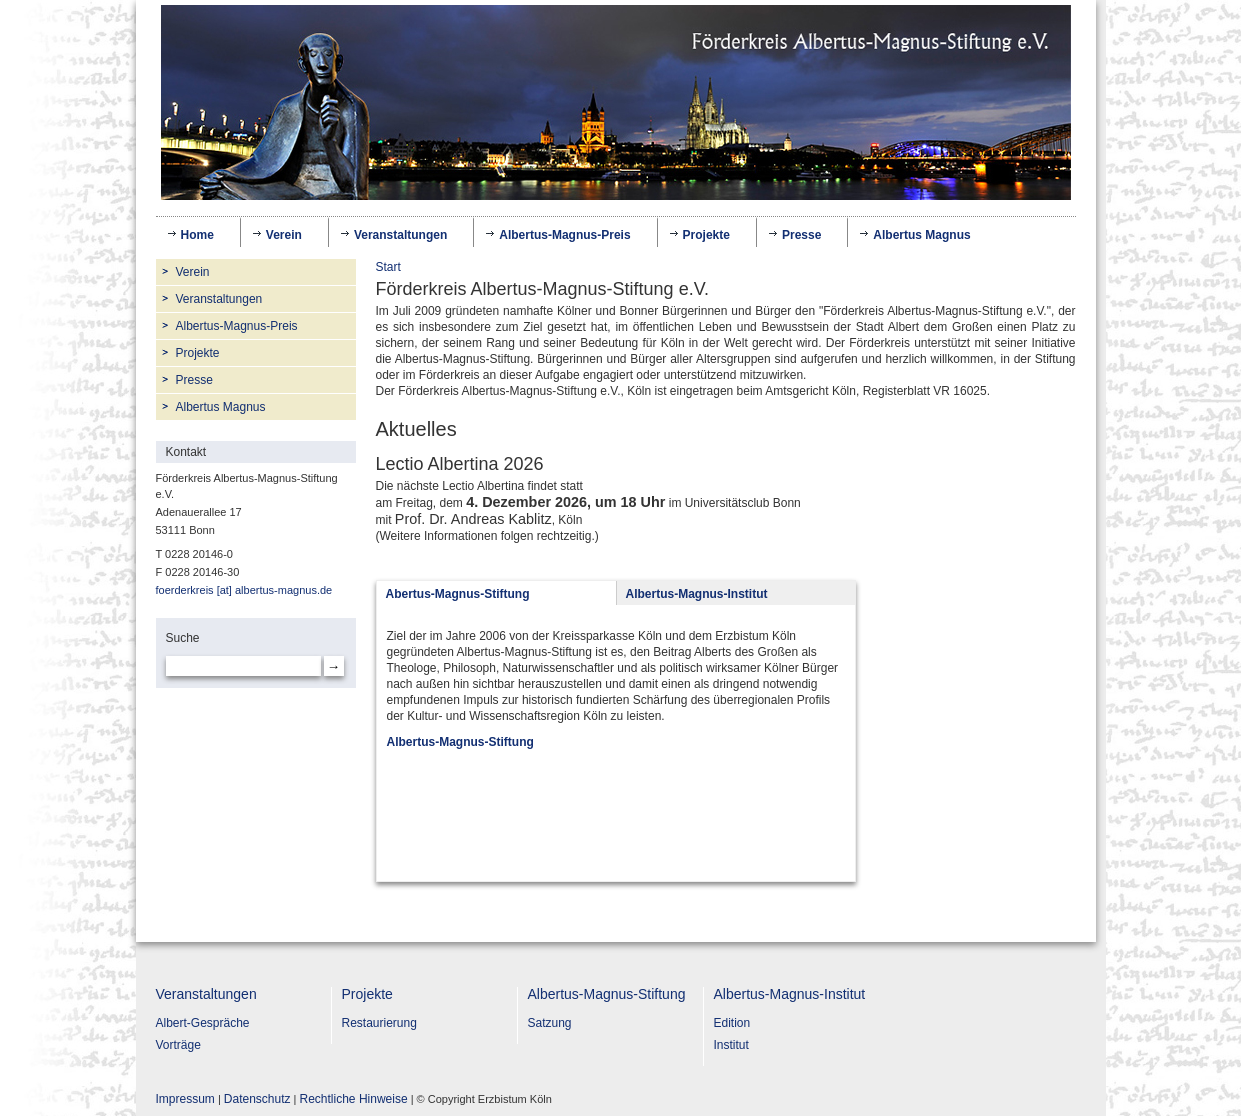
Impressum (185, 1099)
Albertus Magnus (921, 235)
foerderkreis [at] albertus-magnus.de (244, 590)
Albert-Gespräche (203, 1023)
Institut (731, 1045)
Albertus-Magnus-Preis (564, 235)
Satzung (550, 1023)
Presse (801, 235)
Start (388, 267)
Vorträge (178, 1045)
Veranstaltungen (400, 231)
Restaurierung (379, 1023)
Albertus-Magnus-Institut (790, 994)
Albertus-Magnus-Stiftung (607, 994)
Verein (283, 231)
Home (197, 235)
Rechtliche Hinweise (354, 1099)
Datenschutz (257, 1099)
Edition (732, 1023)
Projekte (706, 231)
